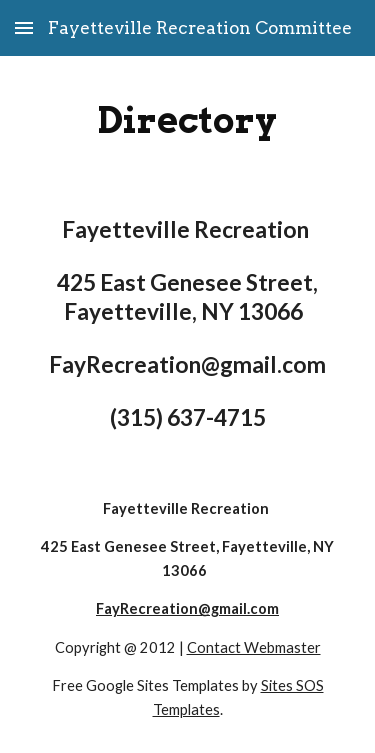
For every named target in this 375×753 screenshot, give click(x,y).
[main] (188, 120)
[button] (24, 27)
